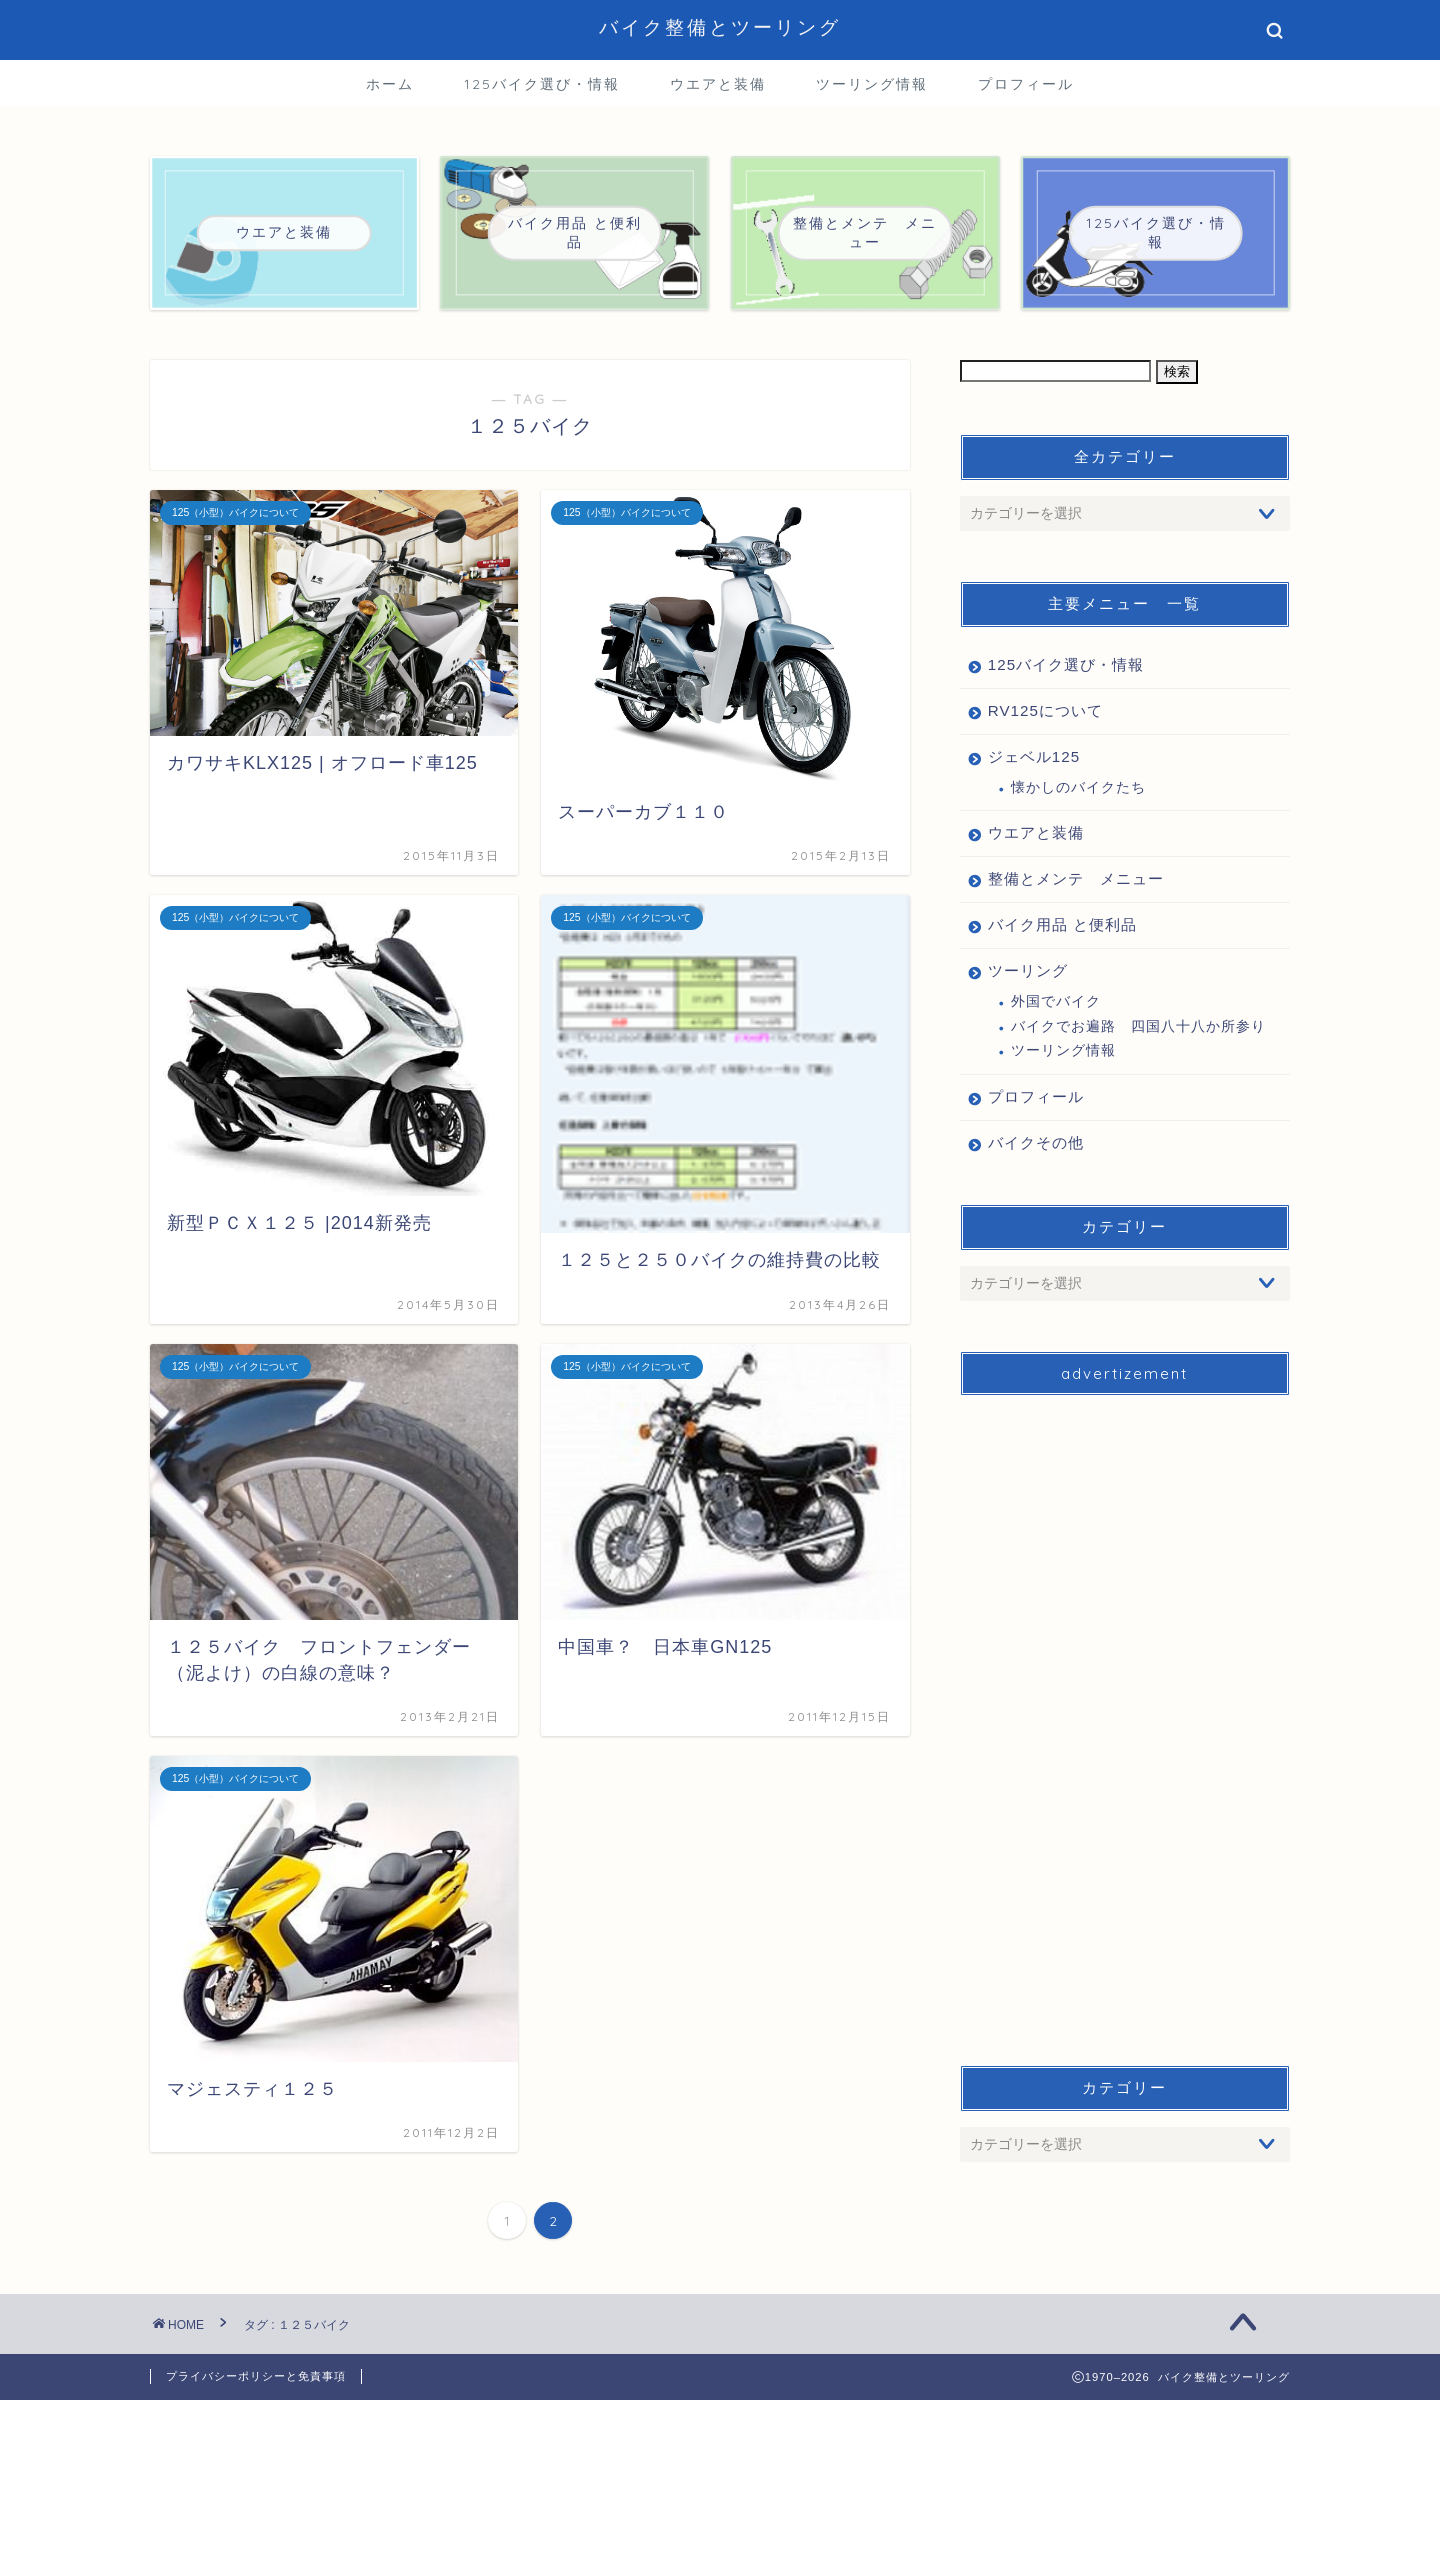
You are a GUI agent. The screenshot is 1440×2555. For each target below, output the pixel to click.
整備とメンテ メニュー (1076, 878)
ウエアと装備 (718, 84)
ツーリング (1028, 970)
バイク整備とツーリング (720, 27)
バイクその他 (1036, 1142)
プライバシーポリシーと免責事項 (256, 2376)
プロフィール (1026, 84)
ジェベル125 (1034, 756)
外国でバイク (1056, 1001)
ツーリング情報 (872, 84)
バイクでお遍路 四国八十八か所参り (1138, 1026)
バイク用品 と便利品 (1062, 924)
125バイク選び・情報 (542, 84)
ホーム (390, 84)
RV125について (1045, 710)
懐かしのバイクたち (1078, 787)
